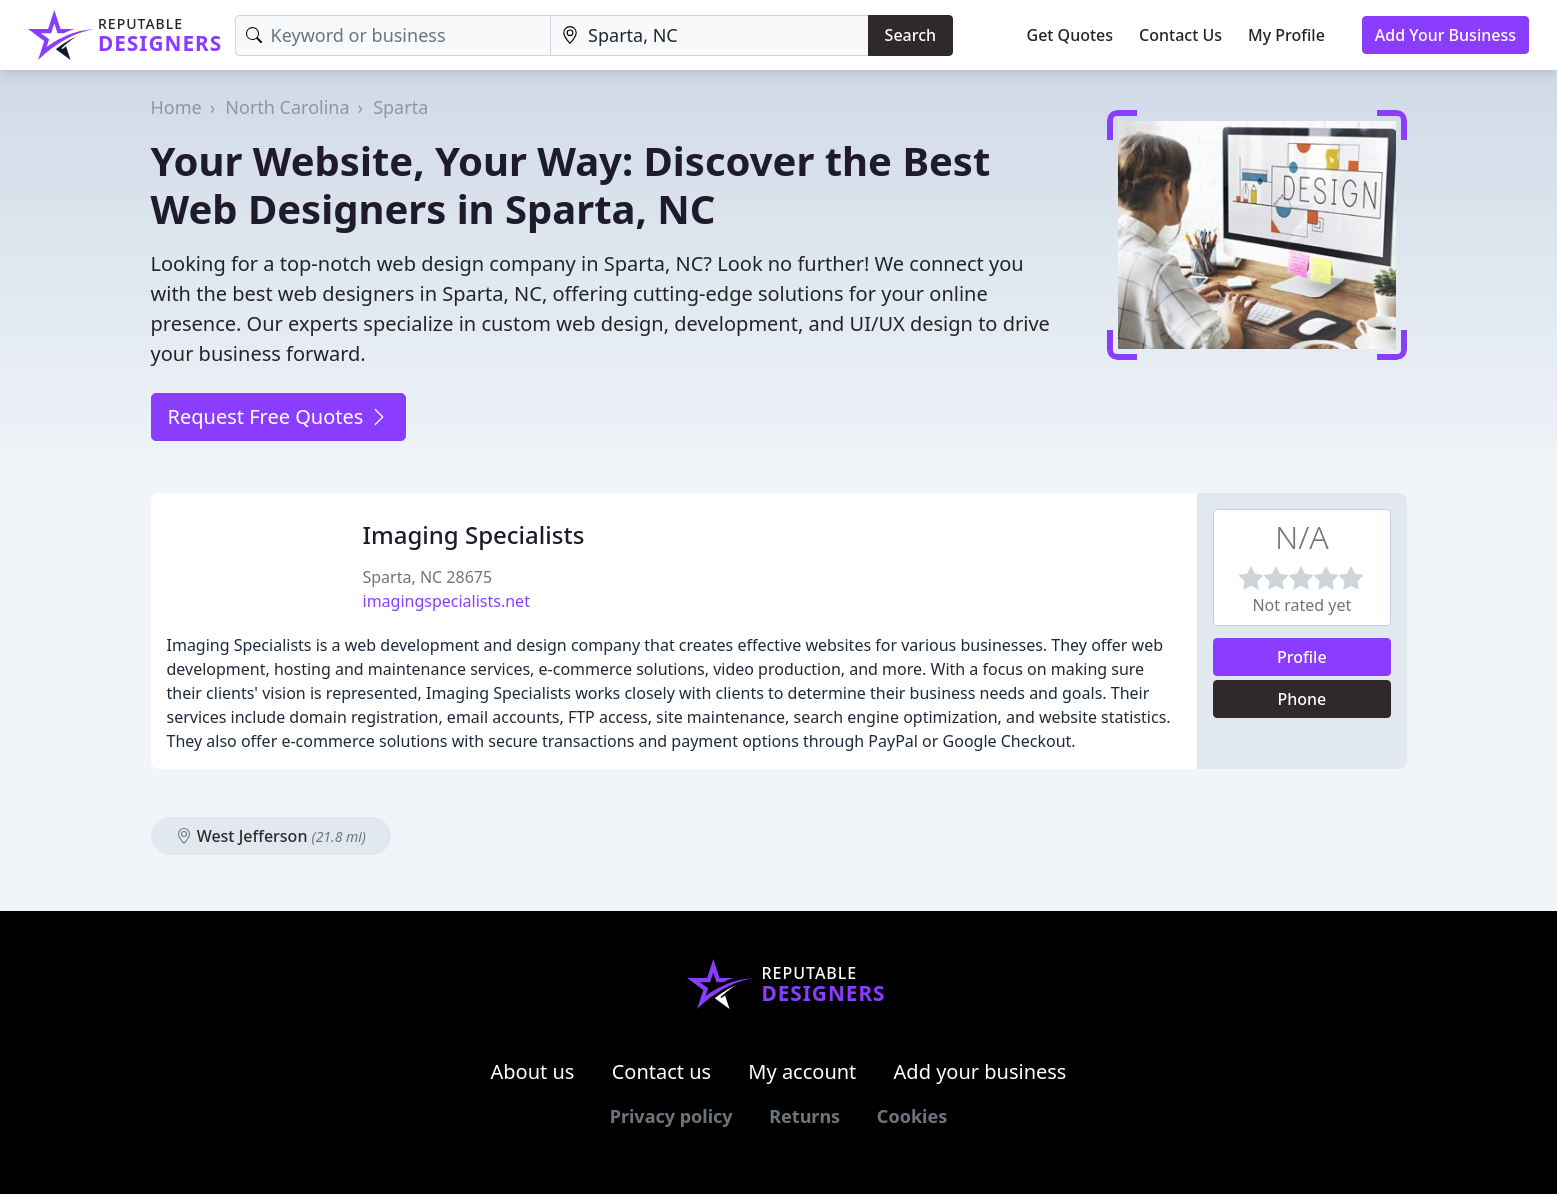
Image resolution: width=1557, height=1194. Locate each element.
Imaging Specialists (474, 534)
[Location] (709, 35)
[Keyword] (393, 35)
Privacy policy (671, 1116)
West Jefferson (271, 836)
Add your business (980, 1071)
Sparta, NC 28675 (428, 577)
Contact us (662, 1071)
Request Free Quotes (278, 416)
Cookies (912, 1116)
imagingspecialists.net (446, 601)
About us (533, 1071)
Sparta (400, 107)
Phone (1301, 699)
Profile (1302, 657)
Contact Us (1180, 35)
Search (910, 35)
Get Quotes (1070, 35)
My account (802, 1071)
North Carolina (287, 107)
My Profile (1286, 35)
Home (176, 107)
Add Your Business (1445, 35)
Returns (804, 1116)
